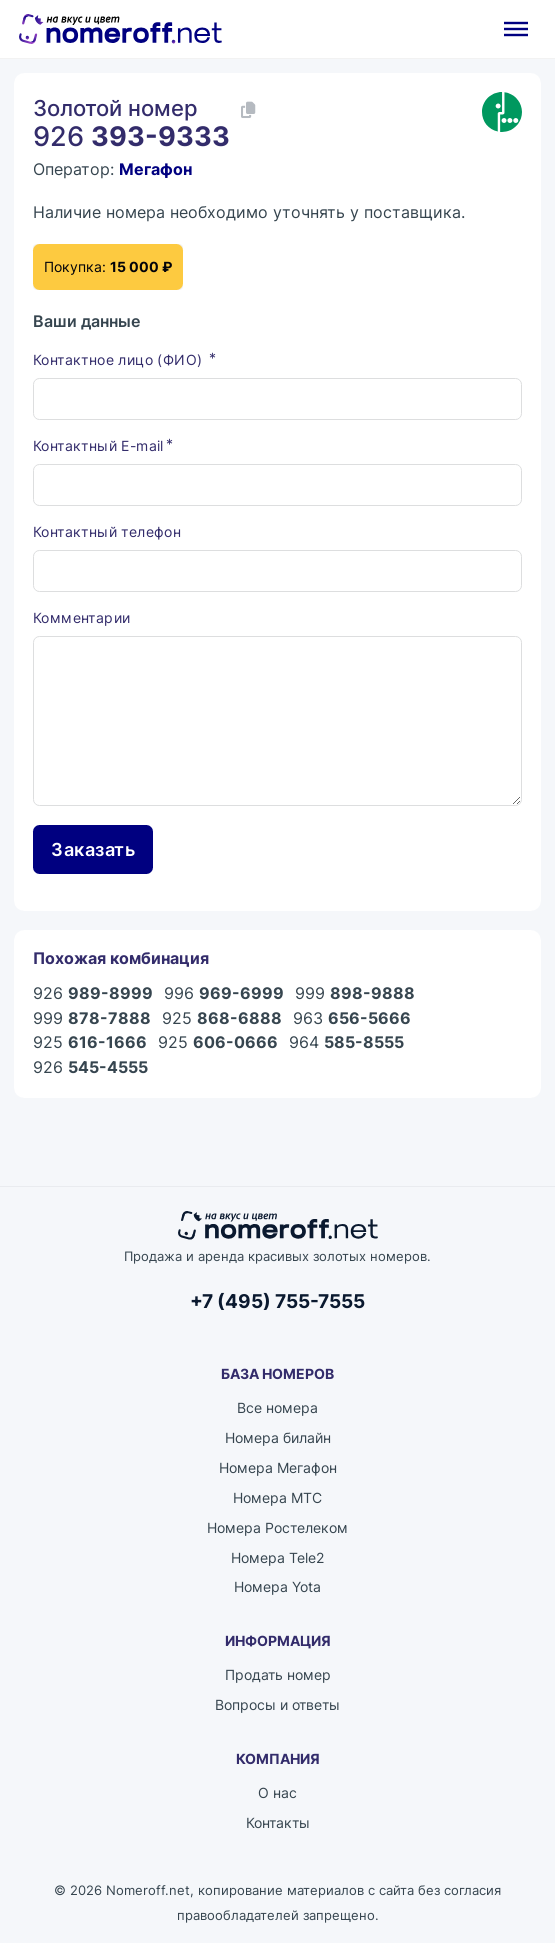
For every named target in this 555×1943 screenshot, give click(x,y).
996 (224, 993)
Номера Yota (277, 1587)
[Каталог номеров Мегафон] (502, 112)
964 (346, 1043)
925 (222, 1018)
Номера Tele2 (277, 1557)
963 (352, 1018)
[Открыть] (516, 29)
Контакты (278, 1823)
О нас (277, 1793)
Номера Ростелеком (277, 1527)
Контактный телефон (107, 532)
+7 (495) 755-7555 (277, 1301)
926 (93, 993)
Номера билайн (278, 1437)
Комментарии (81, 618)
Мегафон (155, 169)
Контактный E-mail (98, 445)
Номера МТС (277, 1497)
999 (355, 993)
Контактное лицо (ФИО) (120, 359)
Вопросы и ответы (277, 1705)
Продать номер (278, 1675)
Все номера (277, 1408)
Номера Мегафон (278, 1467)
